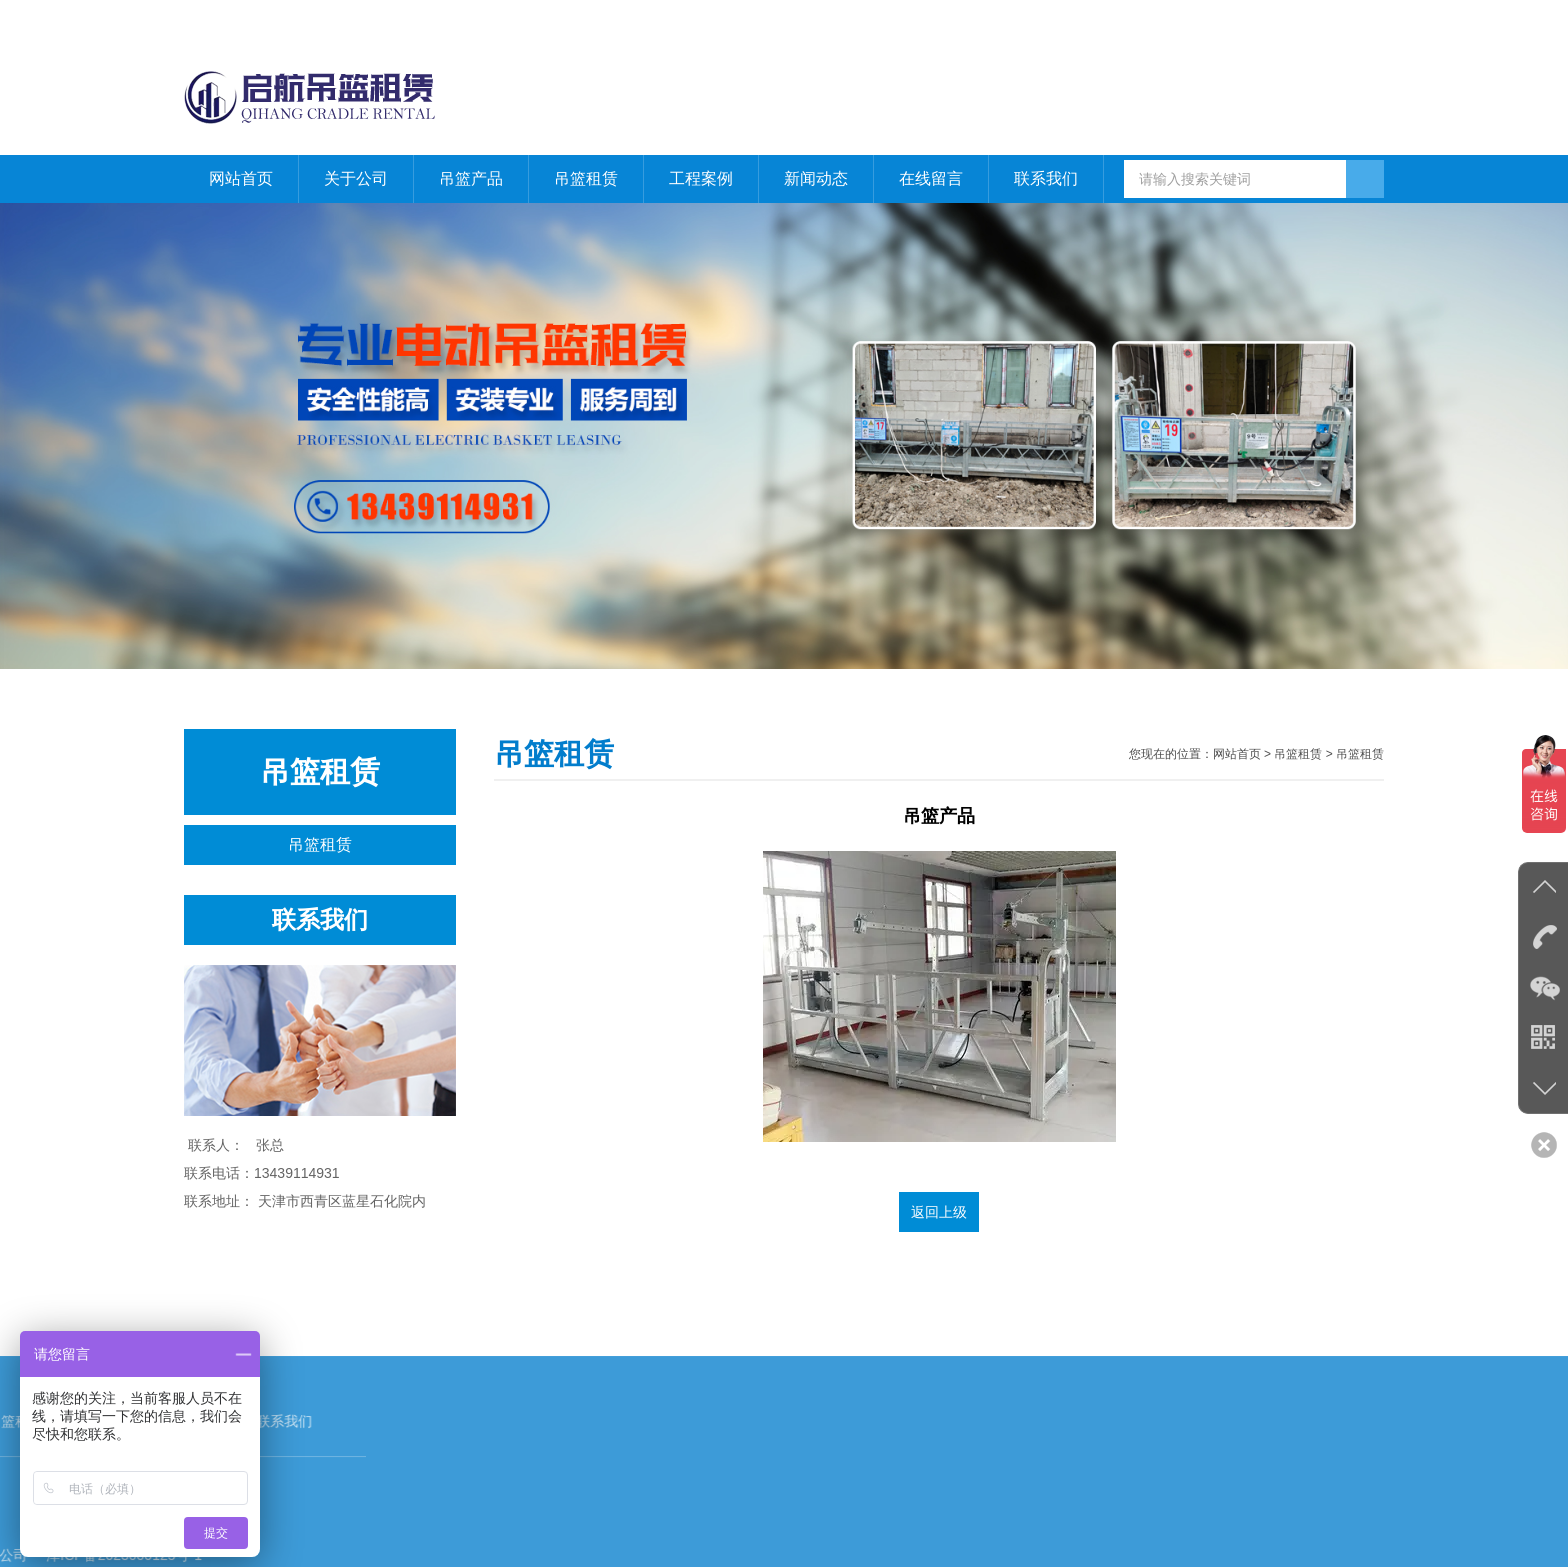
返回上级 (939, 1212)
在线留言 (931, 178)
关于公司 (356, 178)
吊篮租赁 (586, 178)
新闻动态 (816, 178)
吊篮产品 (471, 178)
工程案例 (701, 178)
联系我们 (1356, 20)
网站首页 (1276, 20)
